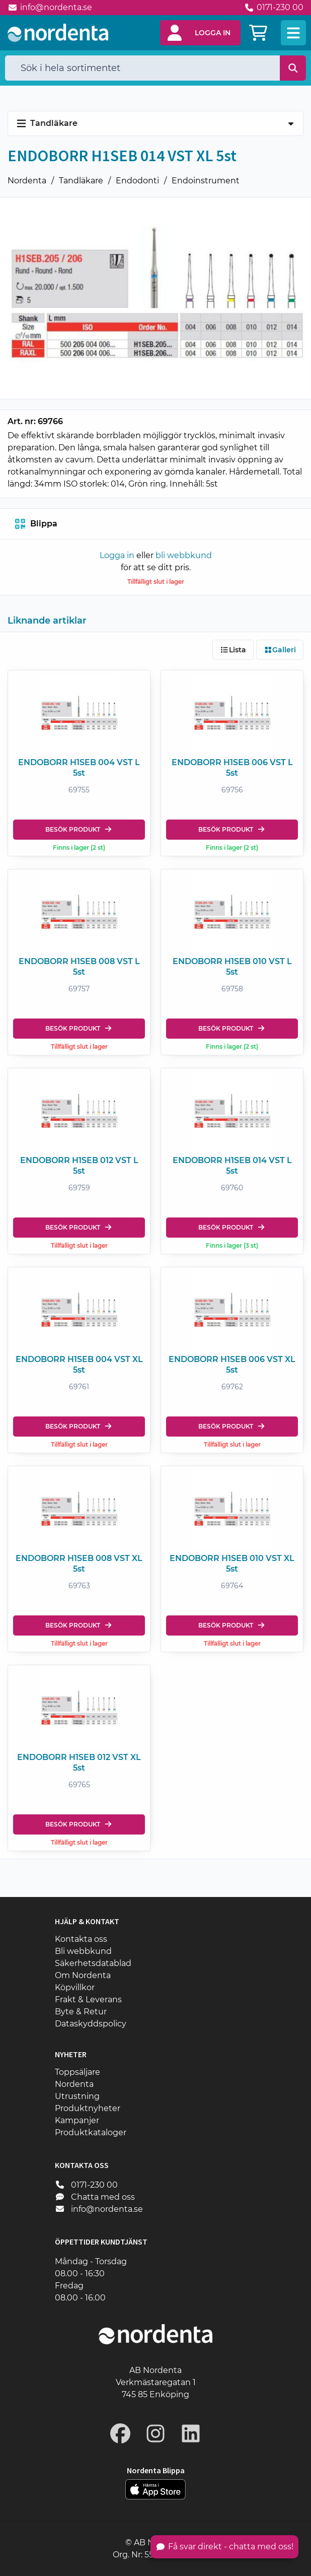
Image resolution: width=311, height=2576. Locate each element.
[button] (200, 32)
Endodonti (137, 180)
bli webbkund (184, 555)
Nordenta (27, 180)
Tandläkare (81, 180)
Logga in (117, 555)
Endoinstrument (206, 180)
